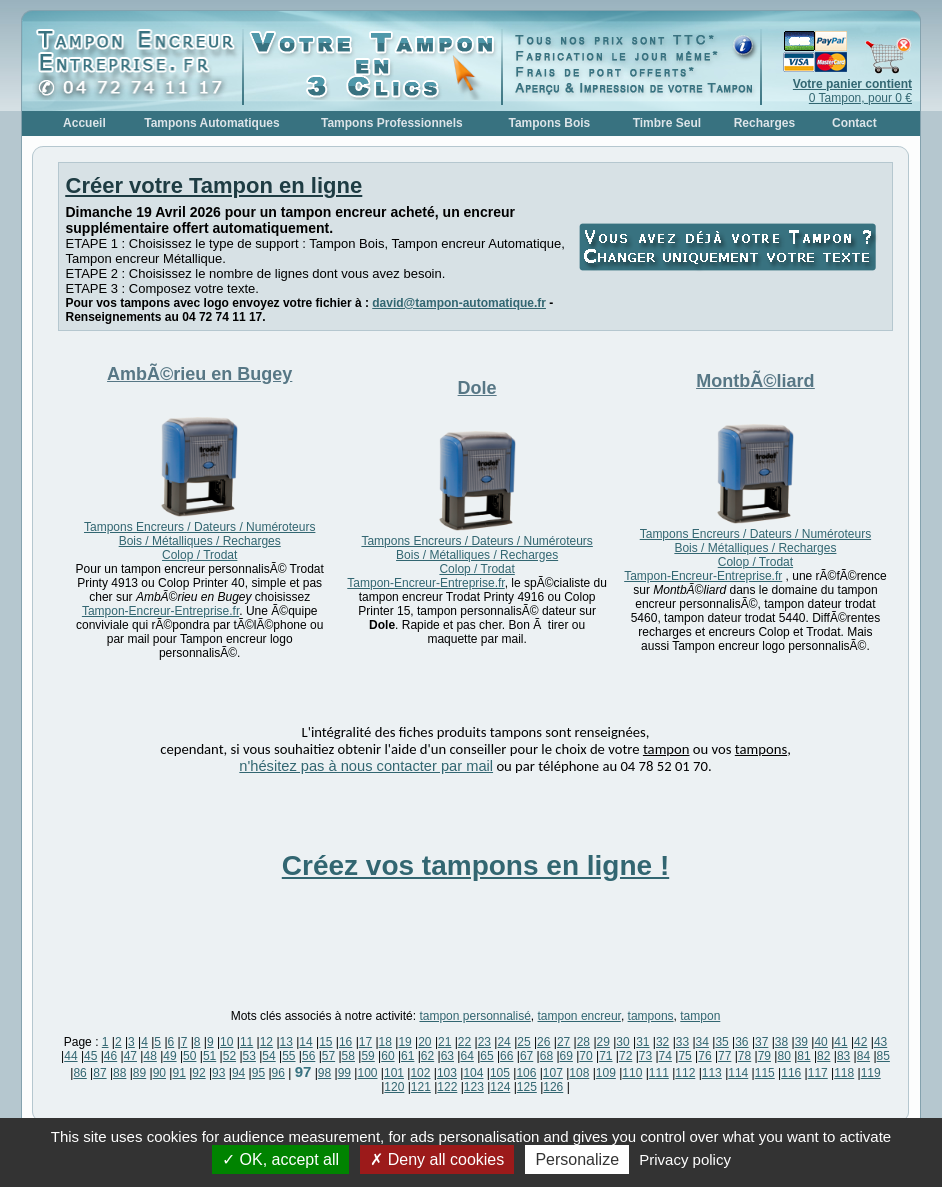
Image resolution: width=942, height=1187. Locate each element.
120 (394, 1087)
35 (721, 1042)
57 (328, 1056)
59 (367, 1056)
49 (169, 1056)
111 (659, 1073)
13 (286, 1042)
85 (883, 1056)
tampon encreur (579, 1016)
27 (563, 1042)
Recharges (764, 123)
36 (741, 1042)
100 (367, 1073)
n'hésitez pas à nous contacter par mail (366, 766)
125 (527, 1087)
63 (447, 1056)
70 (585, 1056)
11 (246, 1042)
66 (506, 1056)
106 (526, 1073)
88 (119, 1073)
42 (860, 1042)
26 (543, 1042)
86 (79, 1073)
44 (70, 1056)
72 (625, 1056)
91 (178, 1073)
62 (427, 1056)
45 (90, 1056)
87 (99, 1073)
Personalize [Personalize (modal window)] (577, 1159)
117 (818, 1073)
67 (526, 1056)
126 (553, 1087)
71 (605, 1056)
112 (685, 1073)
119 (871, 1073)
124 (500, 1087)
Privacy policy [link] (685, 1159)
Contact (854, 123)
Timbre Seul (667, 123)
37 (761, 1042)
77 (724, 1056)
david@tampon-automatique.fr (459, 303)
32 (662, 1042)
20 (424, 1042)
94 (238, 1073)
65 (486, 1056)
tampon (700, 1016)
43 (880, 1042)
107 (553, 1073)
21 (444, 1042)
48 (149, 1056)
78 (744, 1056)
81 (803, 1056)
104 (473, 1073)
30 (622, 1042)
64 (466, 1056)
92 (198, 1073)
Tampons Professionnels (392, 123)
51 (209, 1056)
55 (288, 1056)
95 (258, 1073)
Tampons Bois (549, 123)
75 (684, 1056)
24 (503, 1042)
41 (840, 1042)
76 (704, 1056)
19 (404, 1042)
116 (791, 1073)
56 (308, 1056)
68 (546, 1056)
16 (345, 1042)
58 (348, 1056)
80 (783, 1056)
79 (764, 1056)
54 (268, 1056)
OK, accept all (280, 1159)
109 (606, 1073)
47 (130, 1056)
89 (139, 1073)
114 (738, 1073)
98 (324, 1073)
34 (702, 1042)
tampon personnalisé (474, 1016)
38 (781, 1042)
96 (278, 1073)
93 (218, 1073)
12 (266, 1042)
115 (765, 1073)
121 (421, 1087)
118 (844, 1073)
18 (385, 1042)
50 (189, 1056)
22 (464, 1042)
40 (820, 1042)
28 (583, 1042)
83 (843, 1056)
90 (159, 1073)
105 (500, 1073)
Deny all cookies (437, 1159)
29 (603, 1042)
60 (387, 1056)
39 (801, 1042)
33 (682, 1042)
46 (110, 1056)
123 (474, 1087)
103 (447, 1073)
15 (325, 1042)
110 (632, 1073)
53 (249, 1056)
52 (229, 1056)
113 (712, 1073)
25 (523, 1042)
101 (394, 1073)
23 (484, 1042)
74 (665, 1056)
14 (305, 1042)
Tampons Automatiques (211, 123)
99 (344, 1073)
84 (863, 1056)
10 (226, 1042)
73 (645, 1056)
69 (566, 1056)
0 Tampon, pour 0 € (852, 91)
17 (365, 1042)
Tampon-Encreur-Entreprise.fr (160, 611)
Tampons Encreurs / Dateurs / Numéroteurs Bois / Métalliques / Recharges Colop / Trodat (199, 541)
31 (642, 1042)
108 (579, 1073)
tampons (651, 1016)
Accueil (84, 123)
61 (407, 1056)
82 (823, 1056)
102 (420, 1073)
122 (447, 1087)
